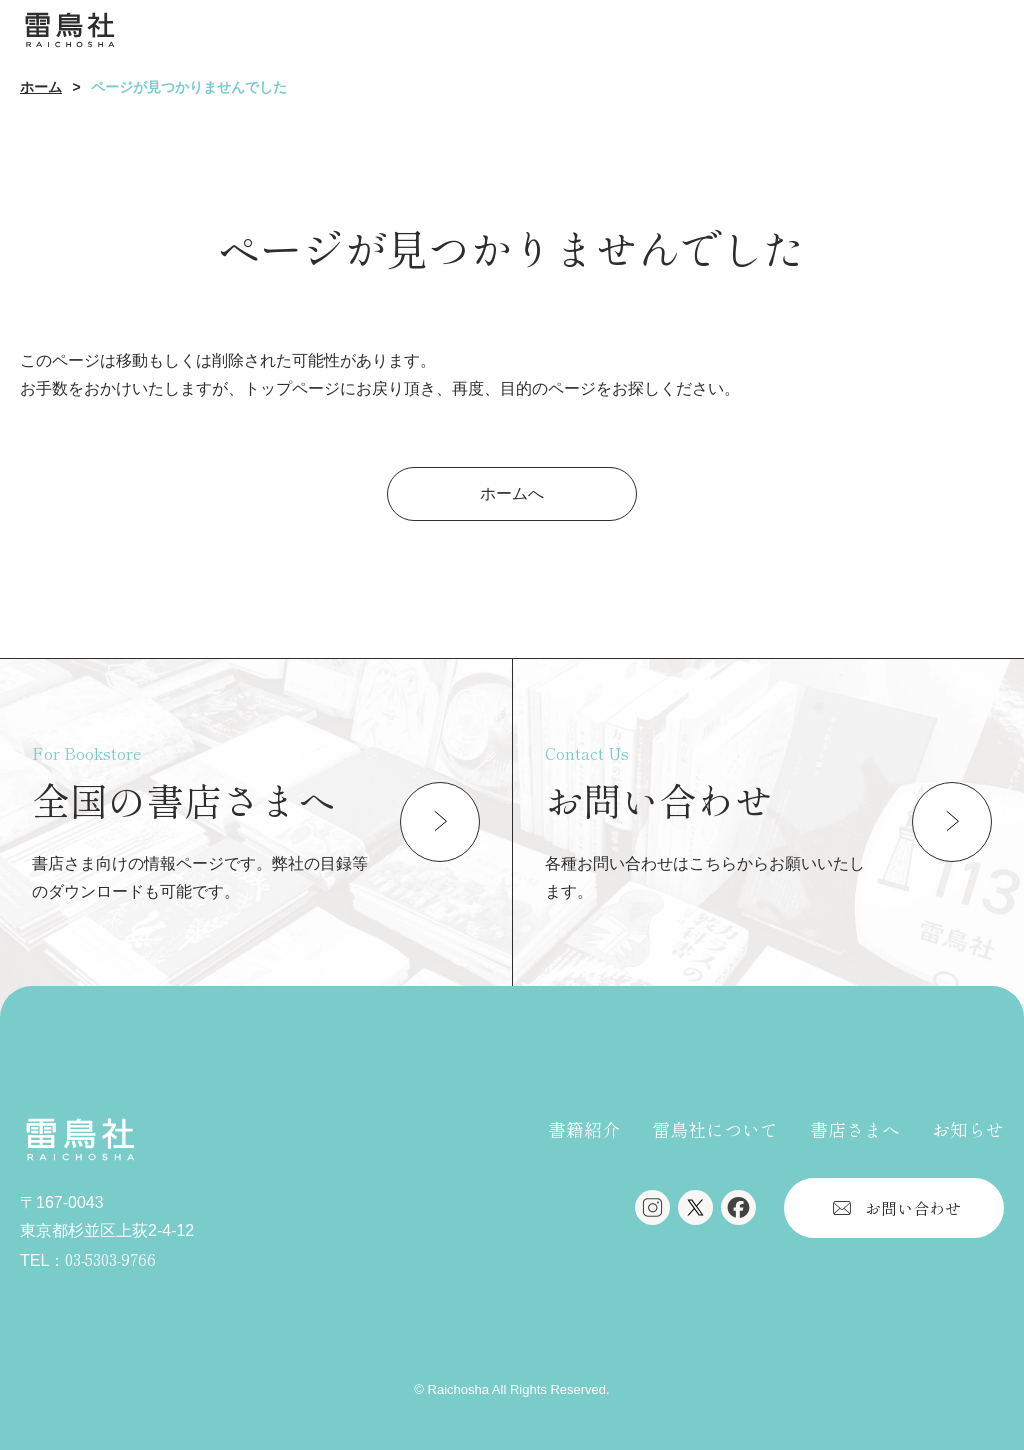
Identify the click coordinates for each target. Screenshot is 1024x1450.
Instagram (652, 1207)
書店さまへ (855, 1129)
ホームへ (512, 493)
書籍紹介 (584, 1129)
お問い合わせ (913, 1208)
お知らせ (968, 1129)
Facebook (738, 1207)
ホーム (41, 87)
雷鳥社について (715, 1129)
